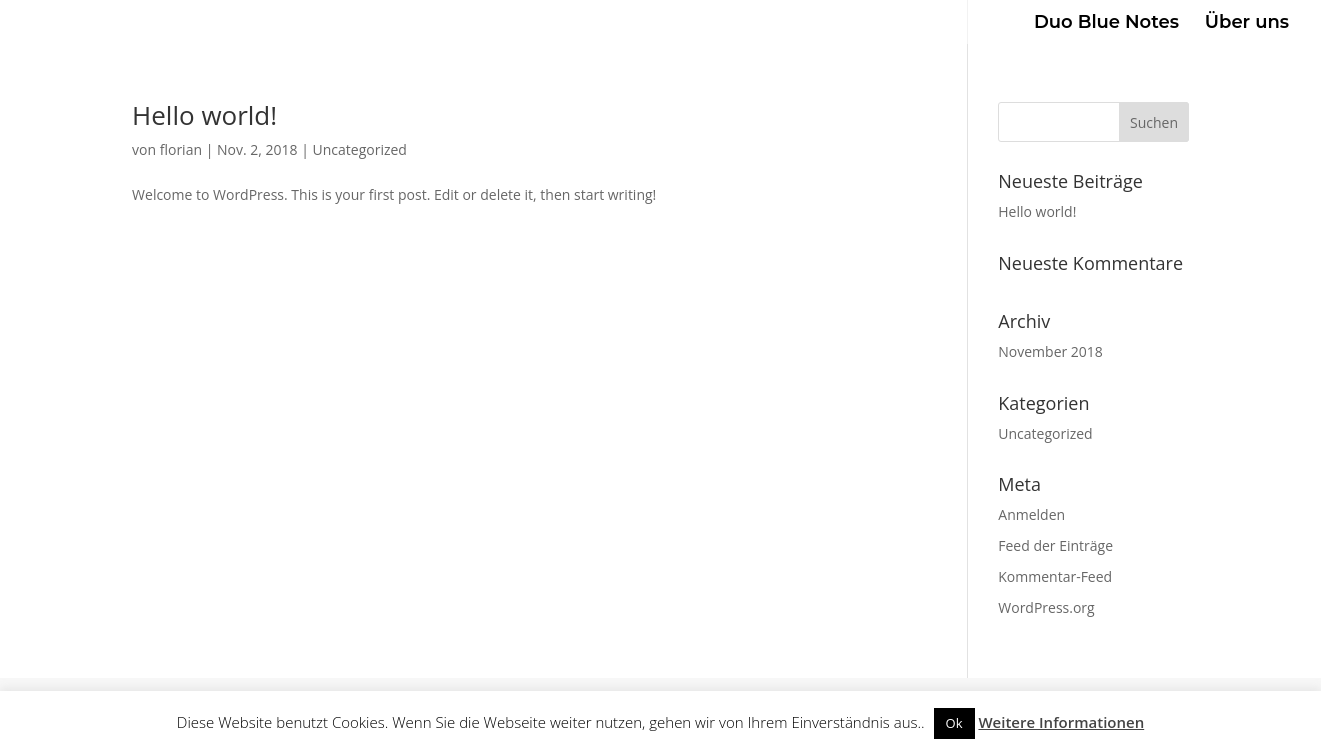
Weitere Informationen (1061, 722)
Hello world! (204, 115)
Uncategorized (360, 149)
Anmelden (1031, 514)
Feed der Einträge (1055, 545)
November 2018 (1050, 351)
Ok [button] (954, 723)
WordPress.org (1046, 607)
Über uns (1247, 24)
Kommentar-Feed (1055, 576)
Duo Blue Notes (1106, 24)
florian (181, 149)
